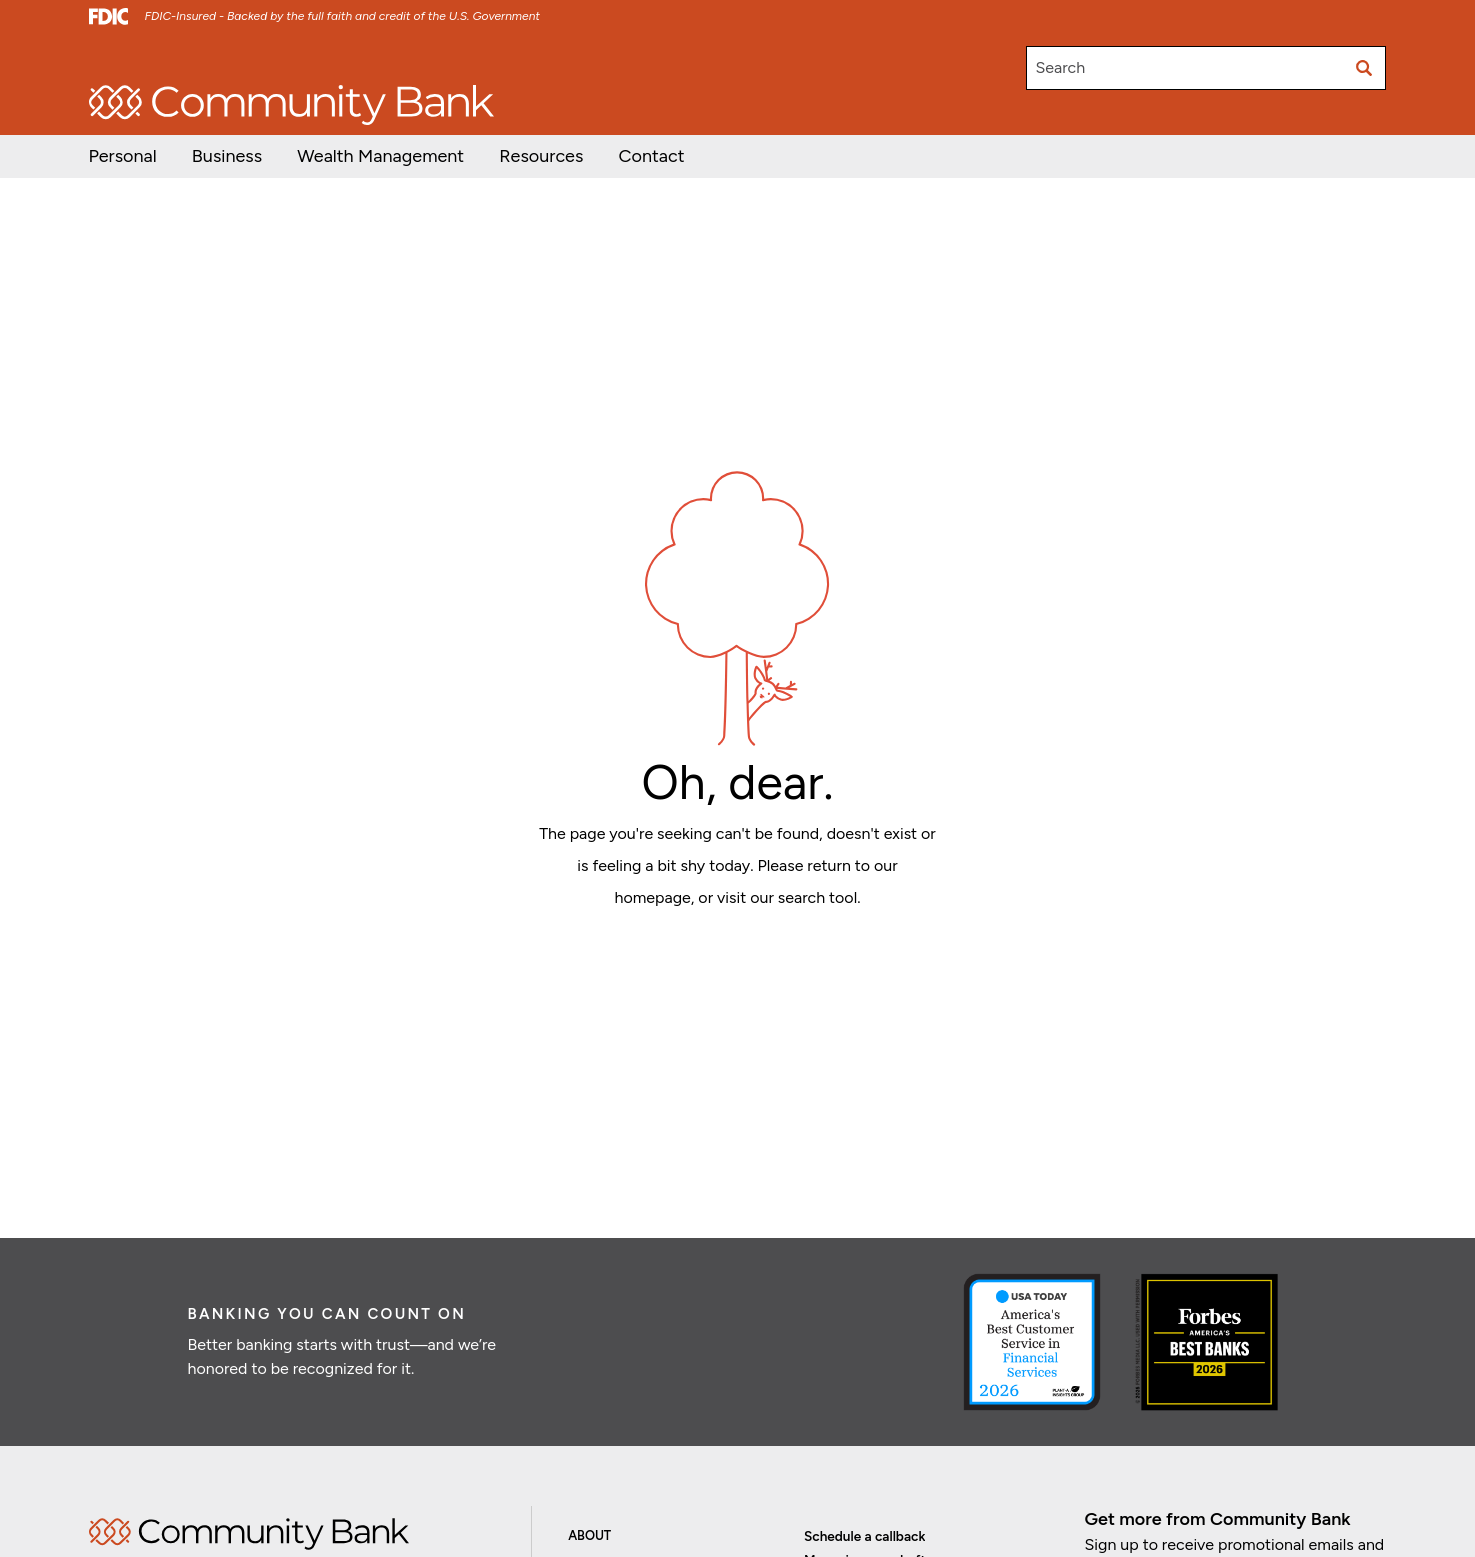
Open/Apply (127, 58)
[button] (380, 156)
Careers (349, 58)
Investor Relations (245, 58)
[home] (291, 105)
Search (1060, 67)
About (589, 1535)
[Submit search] (1364, 68)
